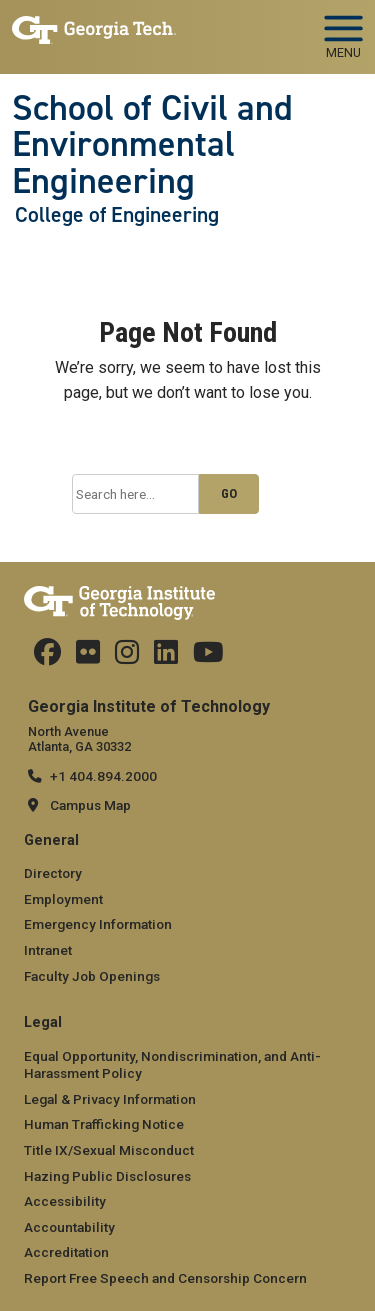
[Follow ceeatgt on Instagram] (127, 657)
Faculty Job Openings (92, 976)
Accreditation (66, 1252)
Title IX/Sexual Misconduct (109, 1150)
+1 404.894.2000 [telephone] (103, 776)
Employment (63, 899)
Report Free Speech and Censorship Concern (165, 1278)
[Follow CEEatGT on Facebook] (47, 657)
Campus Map (90, 805)
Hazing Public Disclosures (107, 1176)
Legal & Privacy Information (110, 1099)
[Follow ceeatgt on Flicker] (88, 657)
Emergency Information (98, 924)
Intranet (48, 950)
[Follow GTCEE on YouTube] (208, 657)
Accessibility (65, 1201)
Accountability (69, 1227)
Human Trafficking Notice (104, 1124)
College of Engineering (117, 215)
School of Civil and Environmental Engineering (152, 144)
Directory (53, 873)
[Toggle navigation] (343, 30)
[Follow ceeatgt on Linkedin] (166, 657)
